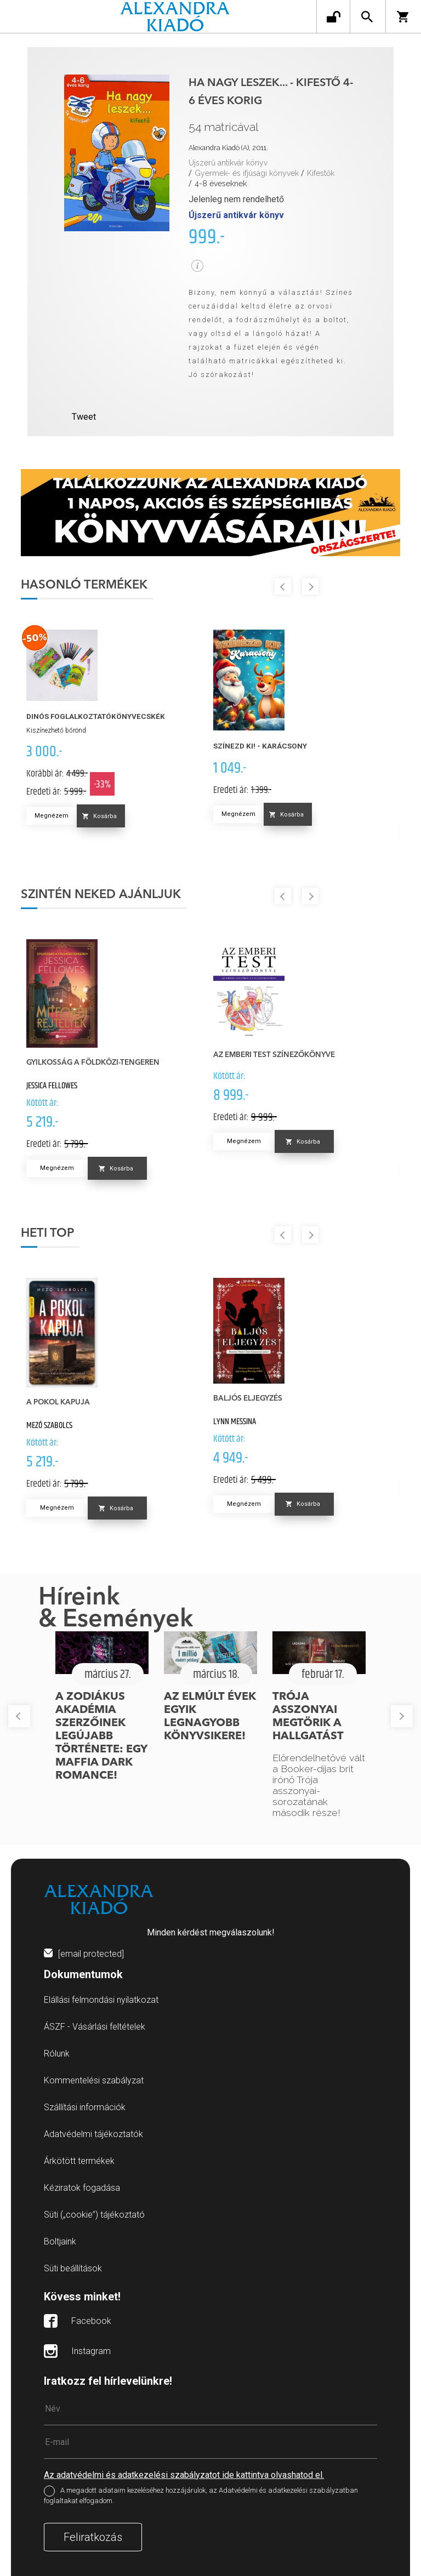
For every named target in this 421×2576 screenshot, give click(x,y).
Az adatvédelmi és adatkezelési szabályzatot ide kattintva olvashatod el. (184, 2475)
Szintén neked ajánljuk (101, 895)
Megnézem (52, 815)
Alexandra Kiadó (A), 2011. (228, 148)
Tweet (84, 417)
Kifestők (320, 173)
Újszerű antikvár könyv (228, 162)
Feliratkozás (93, 2537)
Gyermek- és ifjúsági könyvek (247, 173)
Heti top (47, 1233)
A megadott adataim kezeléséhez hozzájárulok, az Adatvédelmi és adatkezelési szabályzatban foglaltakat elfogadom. (201, 2495)
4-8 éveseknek (221, 183)
